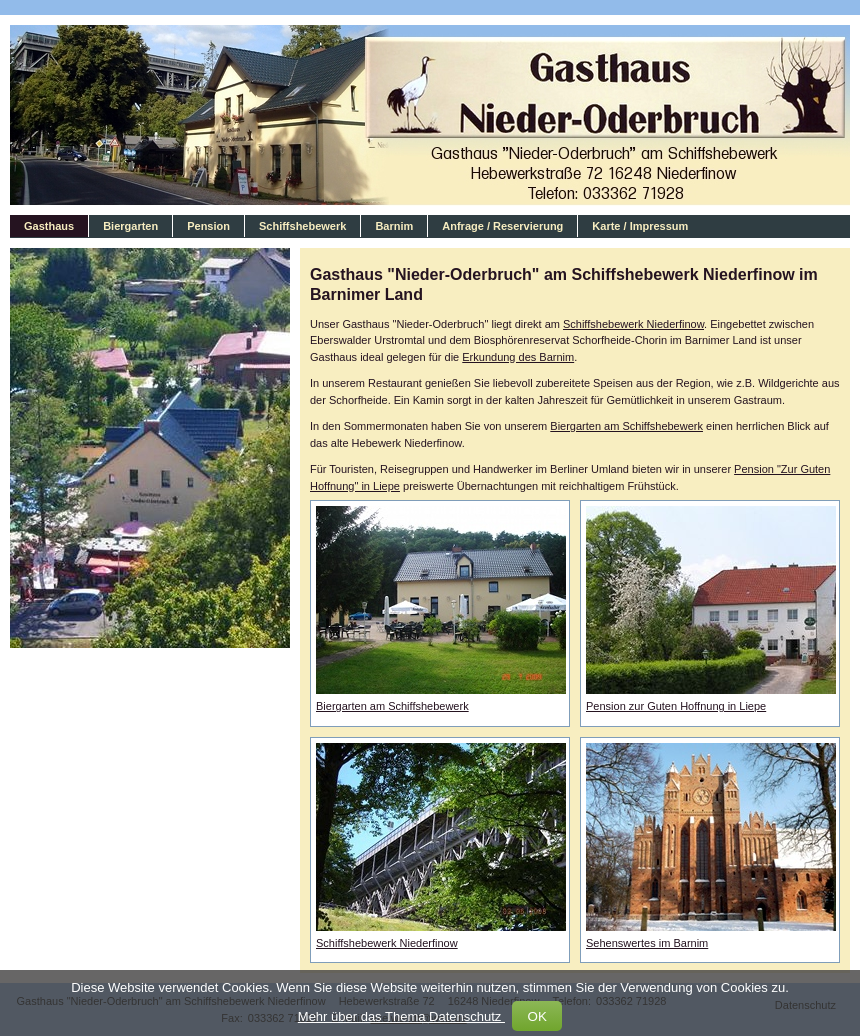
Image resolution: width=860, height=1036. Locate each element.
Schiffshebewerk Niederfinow (633, 324)
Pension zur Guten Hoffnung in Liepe (676, 706)
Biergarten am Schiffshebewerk (626, 426)
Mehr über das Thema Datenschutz (401, 1016)
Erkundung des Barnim (518, 357)
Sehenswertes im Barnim (647, 943)
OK (537, 1016)
